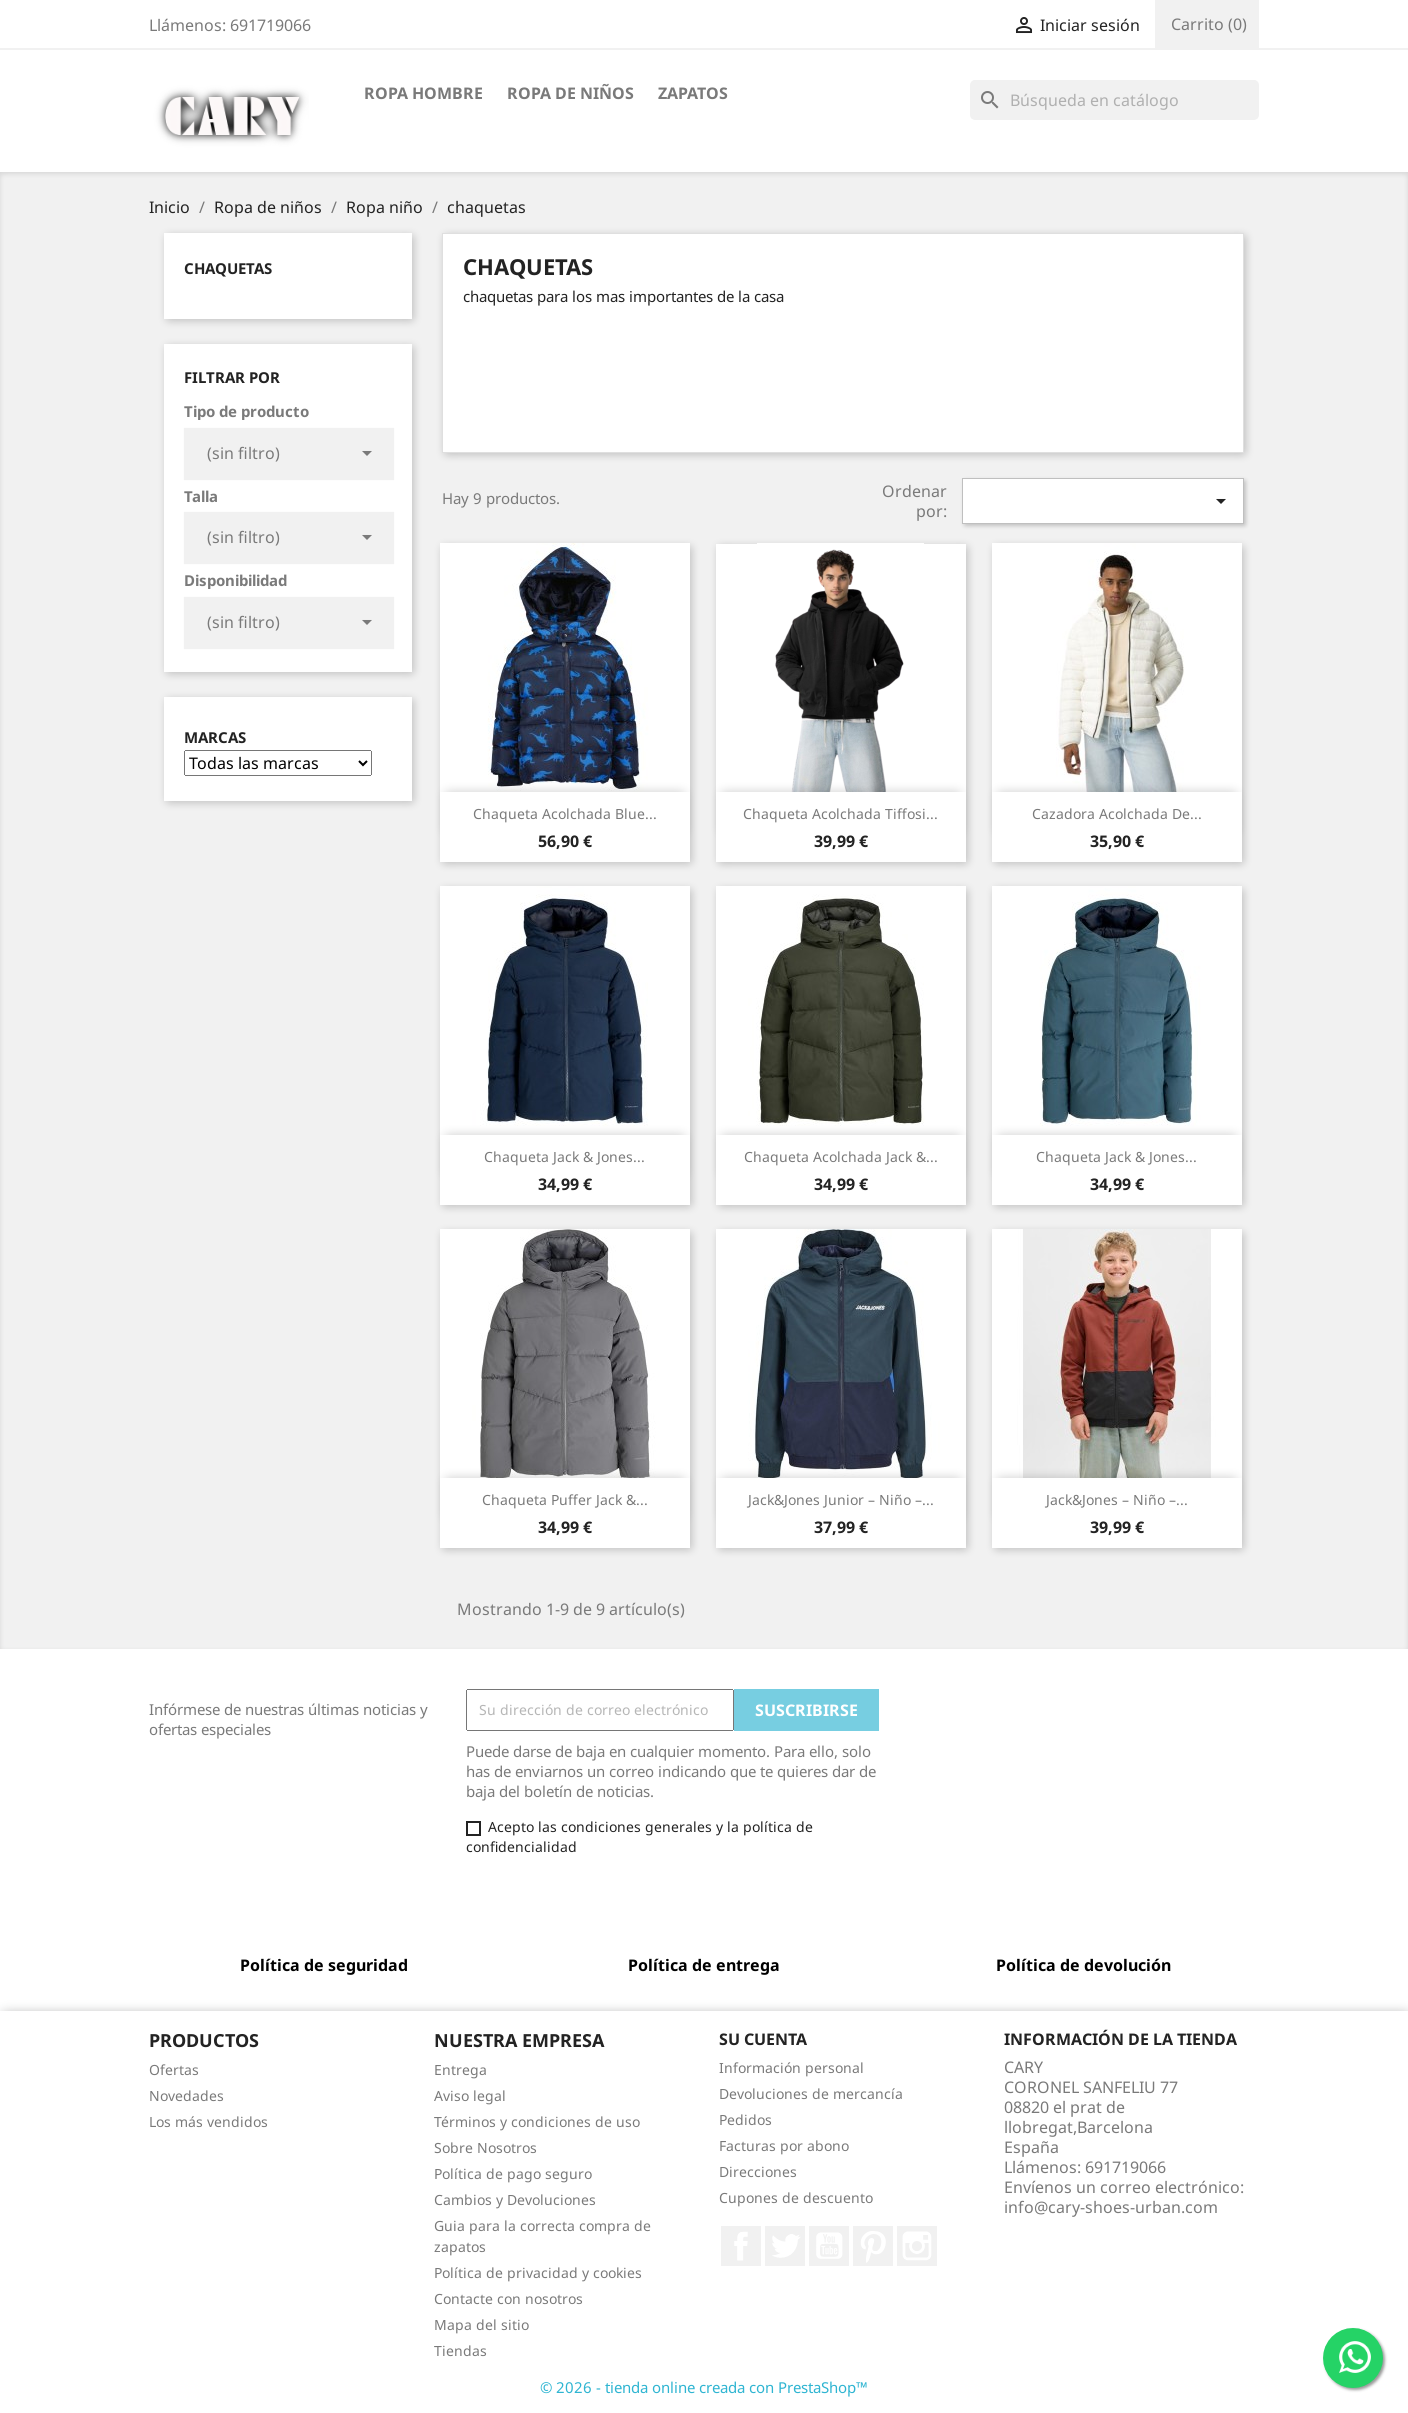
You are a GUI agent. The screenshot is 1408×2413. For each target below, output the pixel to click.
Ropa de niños (570, 93)
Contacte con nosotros (508, 2298)
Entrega (460, 2069)
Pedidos (745, 2119)
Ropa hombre (423, 93)
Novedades (186, 2095)
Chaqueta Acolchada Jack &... (841, 1156)
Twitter (785, 2246)
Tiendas (460, 2350)
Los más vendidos (208, 2121)
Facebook (741, 2246)
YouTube (829, 2246)
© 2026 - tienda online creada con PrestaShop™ (704, 2387)
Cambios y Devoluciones (515, 2199)
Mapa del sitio (481, 2324)
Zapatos (693, 93)
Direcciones (758, 2171)
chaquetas (228, 268)
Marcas (215, 737)
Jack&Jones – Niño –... (1117, 1499)
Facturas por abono (784, 2145)
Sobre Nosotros (485, 2147)
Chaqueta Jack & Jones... (564, 1156)
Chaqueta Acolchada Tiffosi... (840, 813)
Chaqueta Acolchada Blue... (565, 813)
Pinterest (873, 2246)
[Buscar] (1114, 100)
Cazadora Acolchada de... (1117, 813)
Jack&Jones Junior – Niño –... (841, 1499)
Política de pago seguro (513, 2173)
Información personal (791, 2067)
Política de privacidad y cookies (538, 2272)
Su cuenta (763, 2039)
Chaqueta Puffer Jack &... (565, 1499)
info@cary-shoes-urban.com (1111, 2207)
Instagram (917, 2246)
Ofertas (174, 2069)
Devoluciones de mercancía (811, 2093)
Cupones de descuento (796, 2197)
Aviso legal (470, 2095)
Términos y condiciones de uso (537, 2121)
